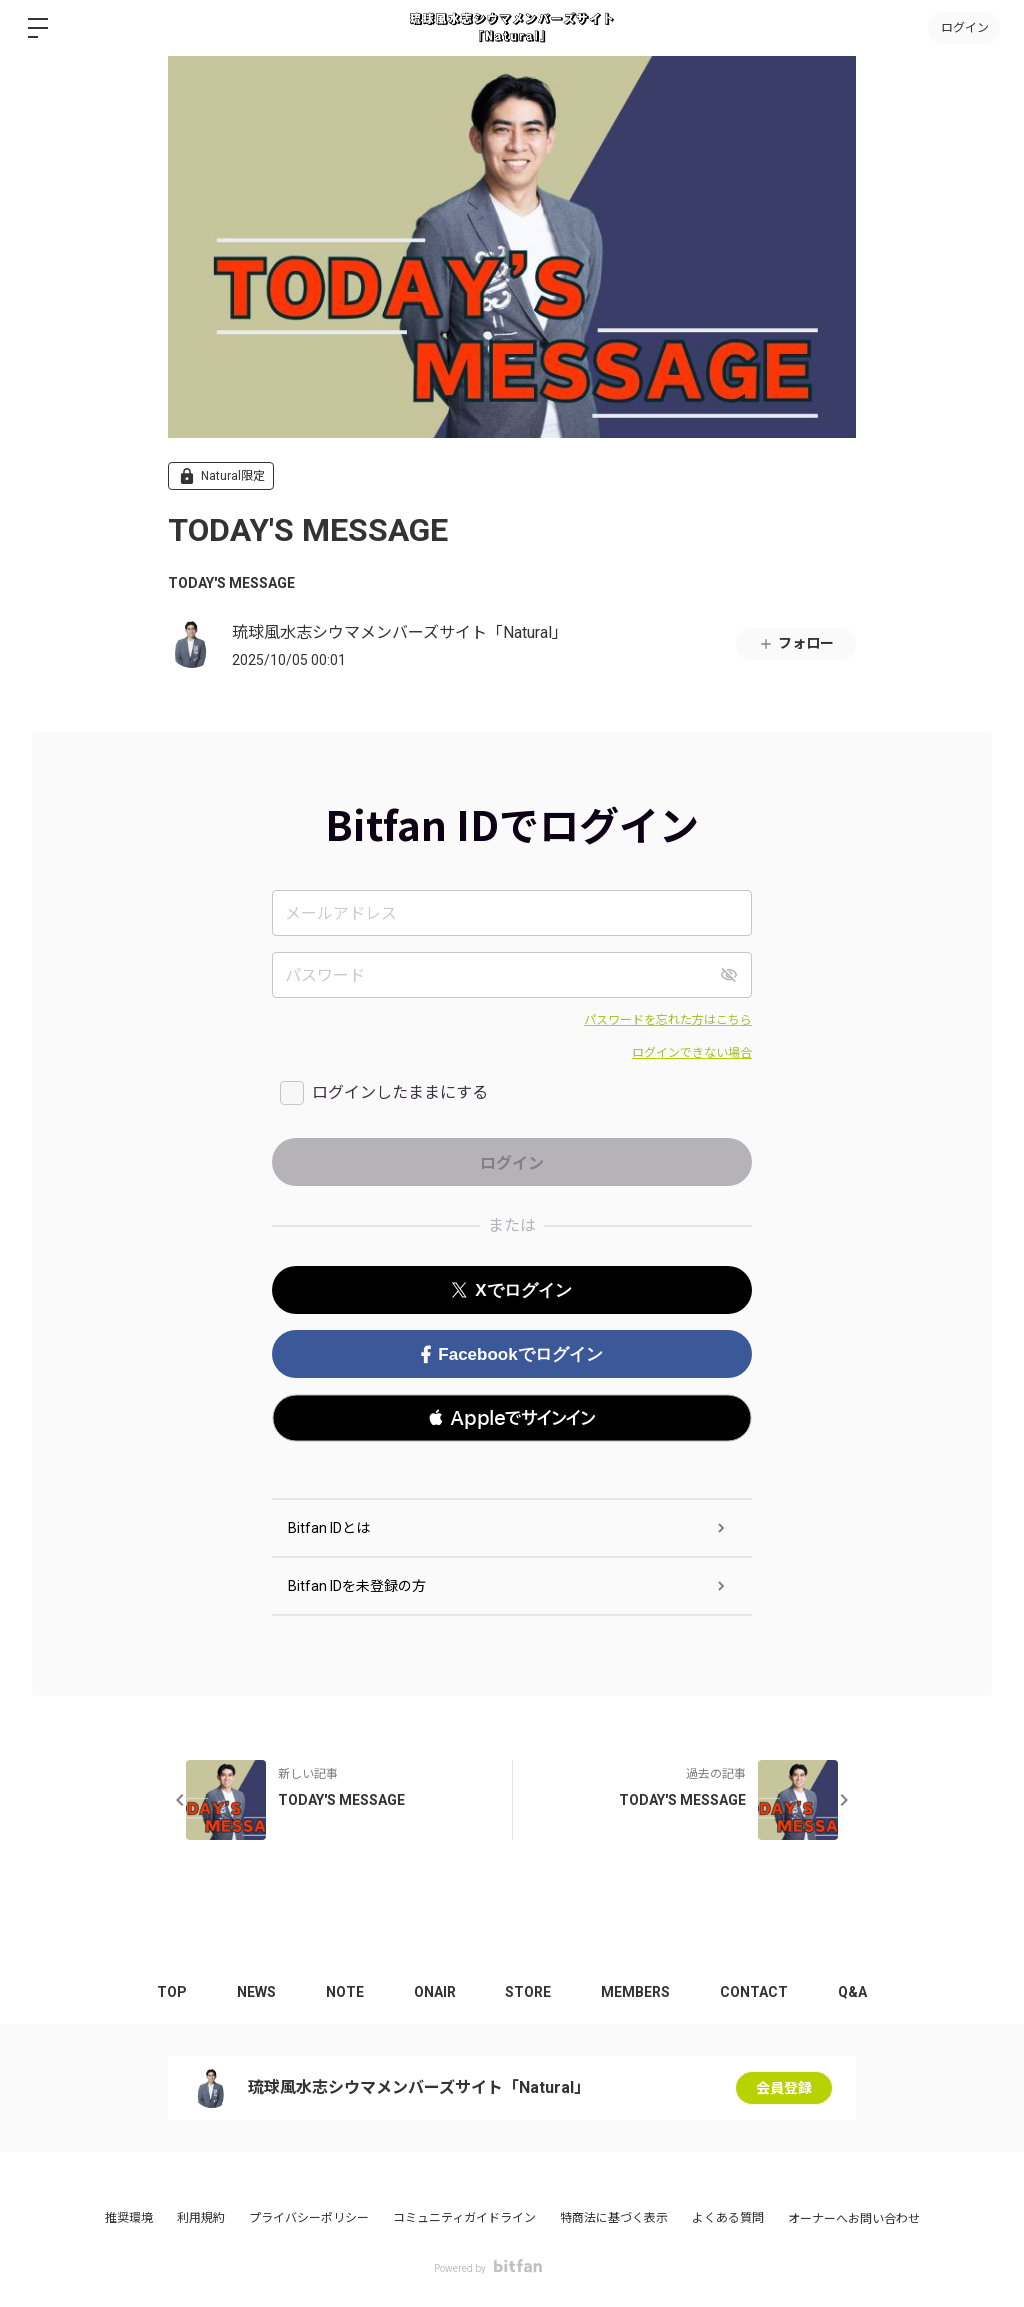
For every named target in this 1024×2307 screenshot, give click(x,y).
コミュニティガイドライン (464, 2218)
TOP (172, 1992)
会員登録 (784, 2088)
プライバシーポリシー (309, 2218)
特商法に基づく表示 (614, 2218)
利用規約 (201, 2218)
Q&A (853, 1992)
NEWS (256, 1992)
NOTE (345, 1992)
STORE (529, 1992)
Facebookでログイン (511, 1354)
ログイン (964, 28)
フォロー (796, 643)
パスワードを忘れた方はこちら (668, 1020)
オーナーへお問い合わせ (854, 2219)
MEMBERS (636, 1992)
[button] (512, 1418)
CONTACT (755, 1992)
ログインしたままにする (400, 1092)
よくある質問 (728, 2218)
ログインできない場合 (692, 1053)
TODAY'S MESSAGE (231, 583)
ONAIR (435, 1992)
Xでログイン (511, 1290)
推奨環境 (129, 2218)
